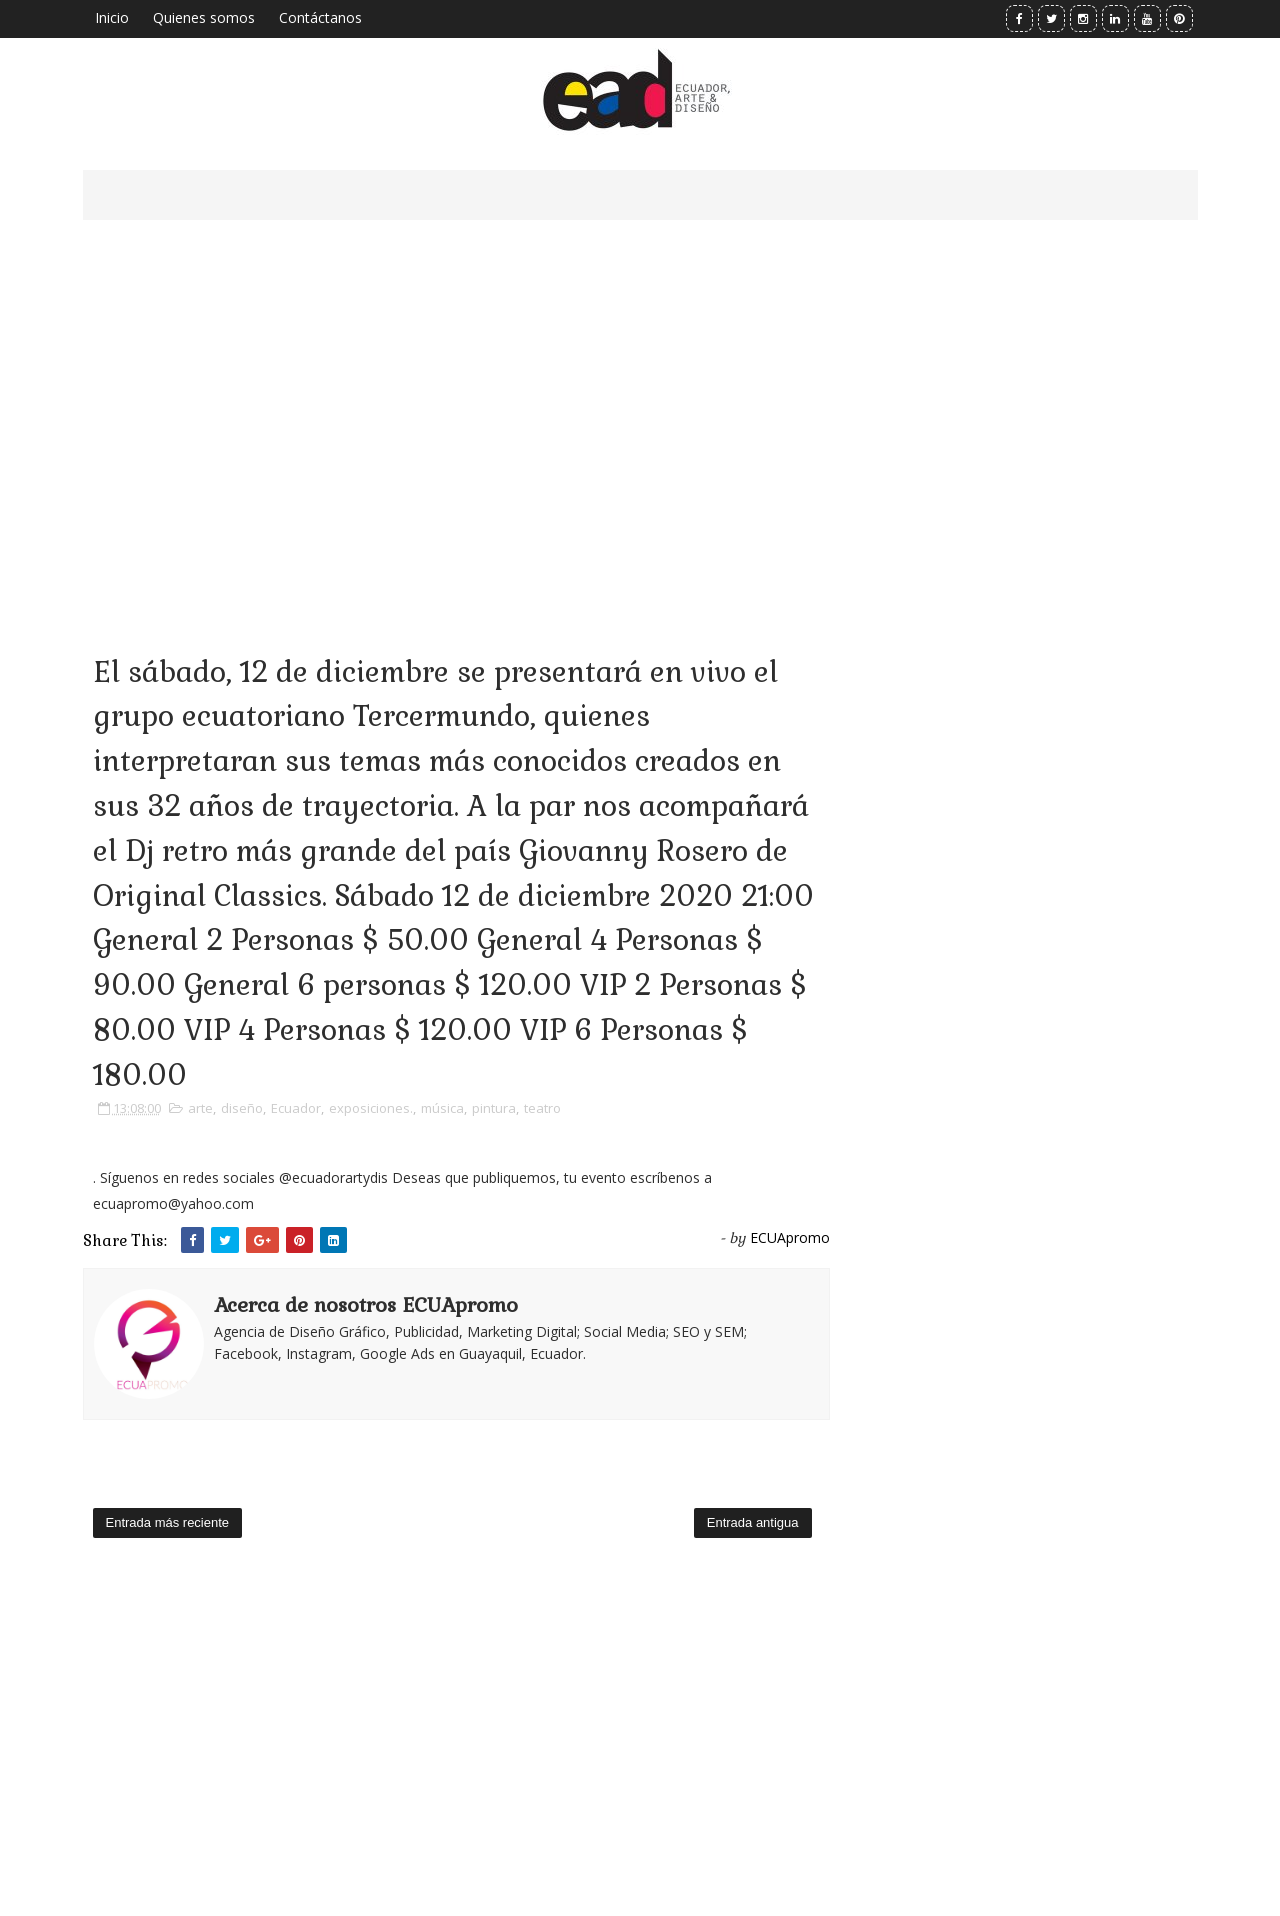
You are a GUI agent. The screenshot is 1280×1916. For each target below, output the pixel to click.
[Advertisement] (456, 410)
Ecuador (296, 1108)
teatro (542, 1108)
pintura (494, 1108)
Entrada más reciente (168, 1522)
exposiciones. (371, 1108)
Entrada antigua (753, 1522)
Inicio (112, 17)
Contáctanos (320, 17)
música (442, 1108)
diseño (242, 1108)
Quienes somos (204, 17)
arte (200, 1108)
